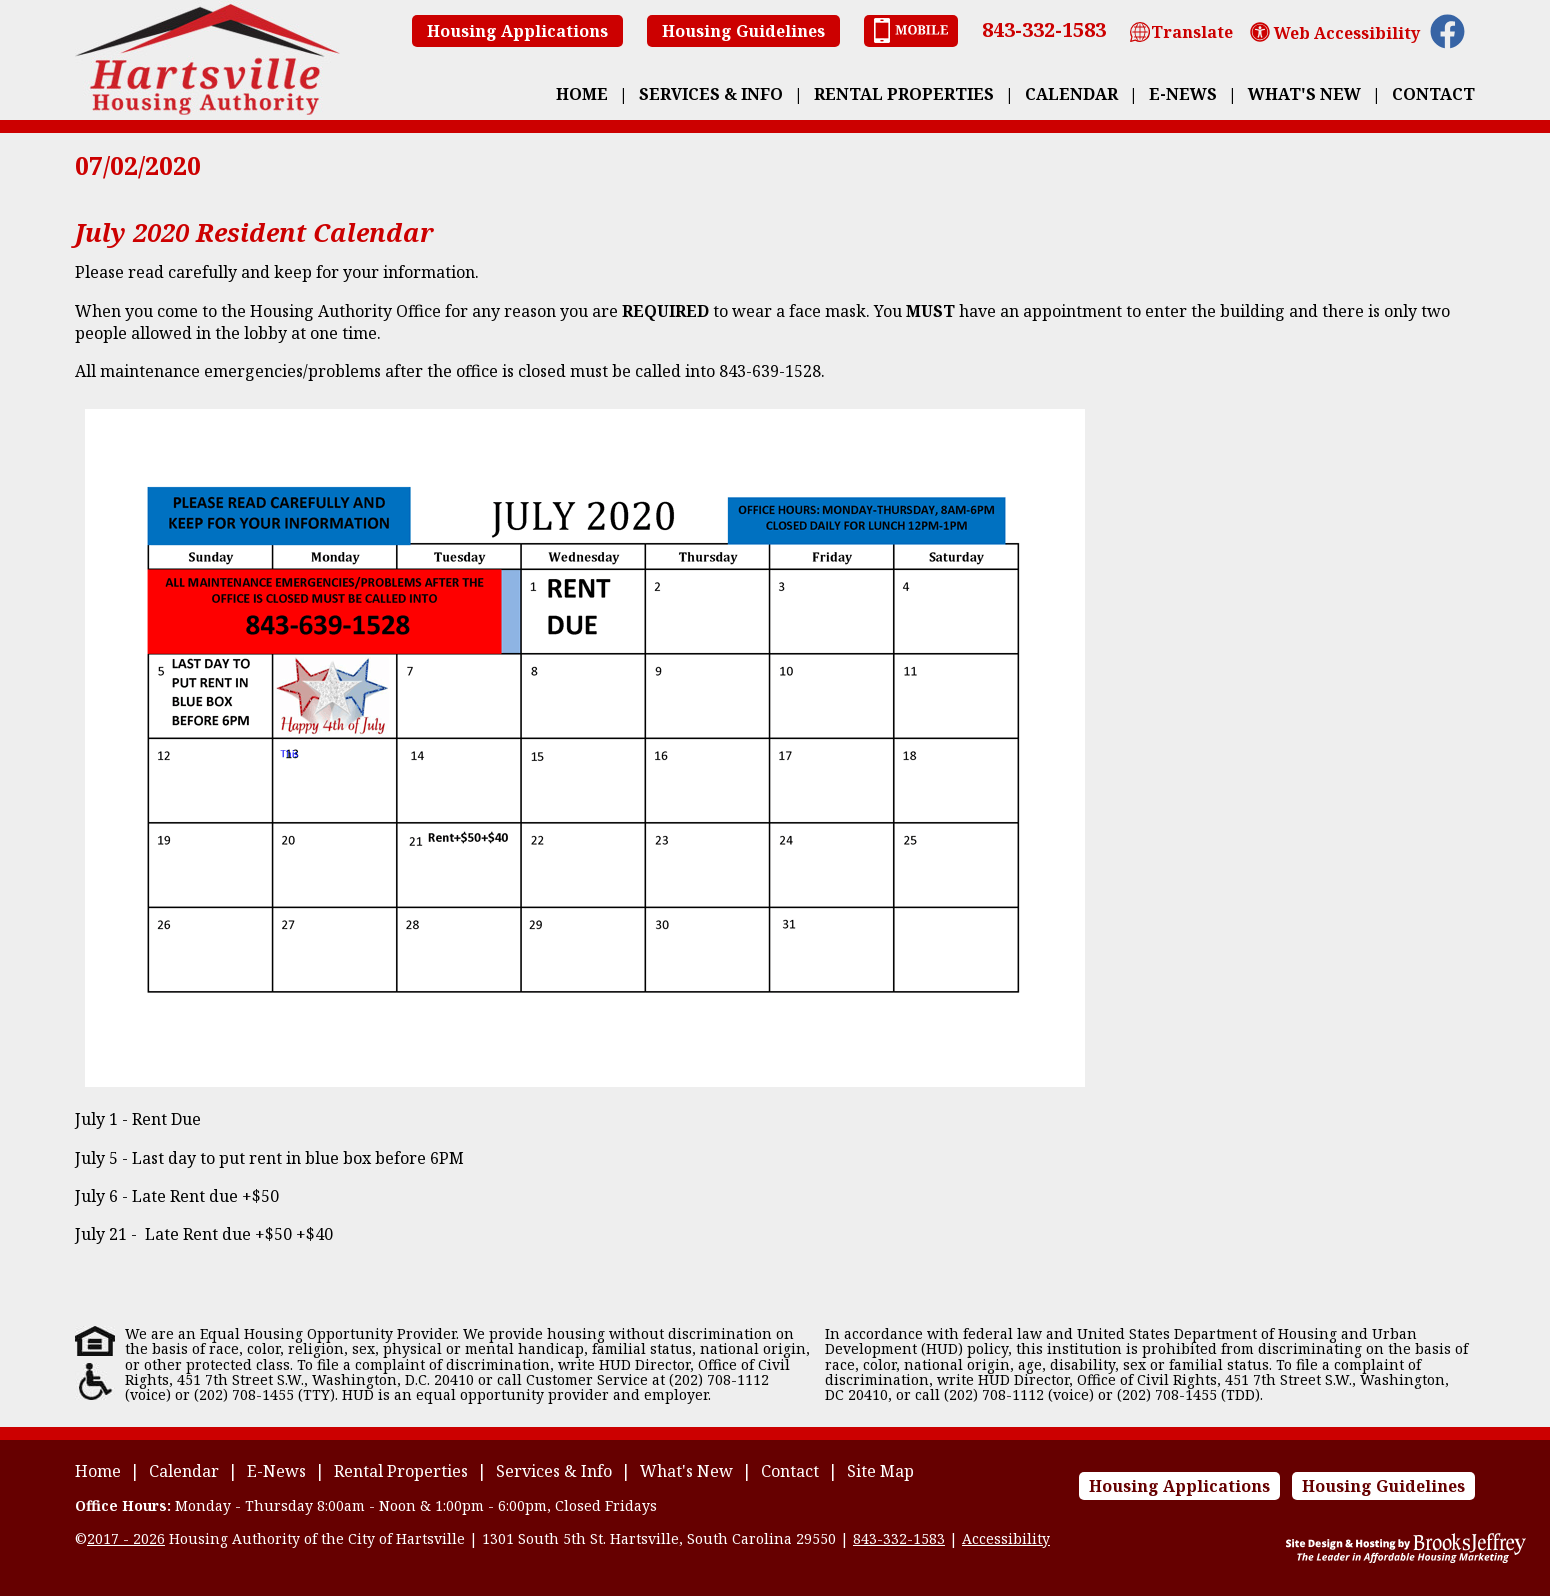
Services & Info (711, 94)
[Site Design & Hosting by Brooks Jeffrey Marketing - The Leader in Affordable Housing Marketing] (1406, 1557)
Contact (1433, 94)
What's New (1304, 94)
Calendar (1071, 94)
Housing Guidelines (743, 31)
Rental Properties (904, 94)
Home (582, 94)
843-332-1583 (1044, 29)
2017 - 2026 (126, 1538)
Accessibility (1006, 1538)
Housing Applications (517, 31)
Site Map (880, 1471)
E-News (1183, 94)
